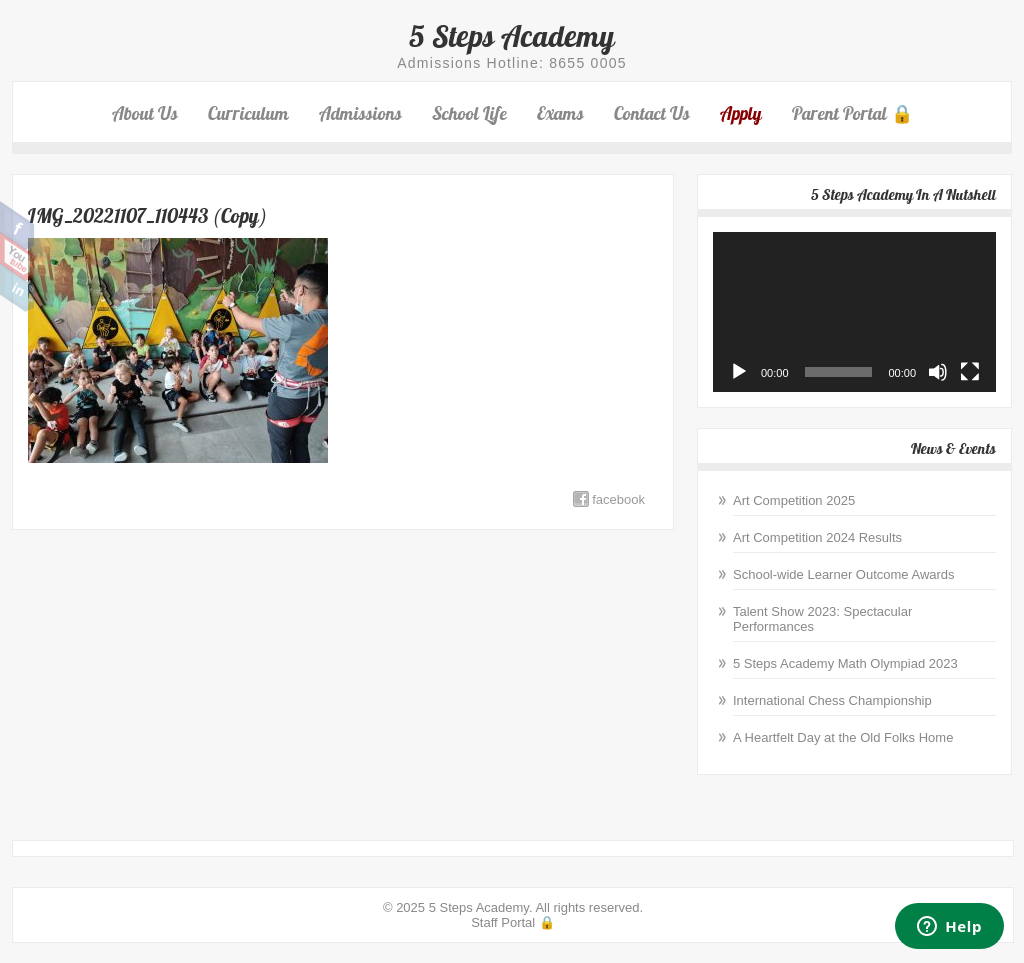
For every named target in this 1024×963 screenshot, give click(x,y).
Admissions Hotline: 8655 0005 (512, 63)
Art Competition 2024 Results (817, 537)
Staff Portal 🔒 (513, 922)
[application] (854, 311)
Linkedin (17, 288)
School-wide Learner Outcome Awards (844, 574)
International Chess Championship (832, 700)
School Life (469, 113)
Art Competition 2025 (794, 500)
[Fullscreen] (970, 372)
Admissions (360, 113)
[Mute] (938, 372)
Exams (560, 113)
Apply (741, 113)
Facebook (17, 226)
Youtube (17, 257)
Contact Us (652, 113)
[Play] (739, 372)
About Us (145, 113)
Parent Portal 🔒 (852, 113)
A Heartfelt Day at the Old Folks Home (843, 737)
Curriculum (248, 113)
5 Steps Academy (512, 36)
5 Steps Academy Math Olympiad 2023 (845, 663)
